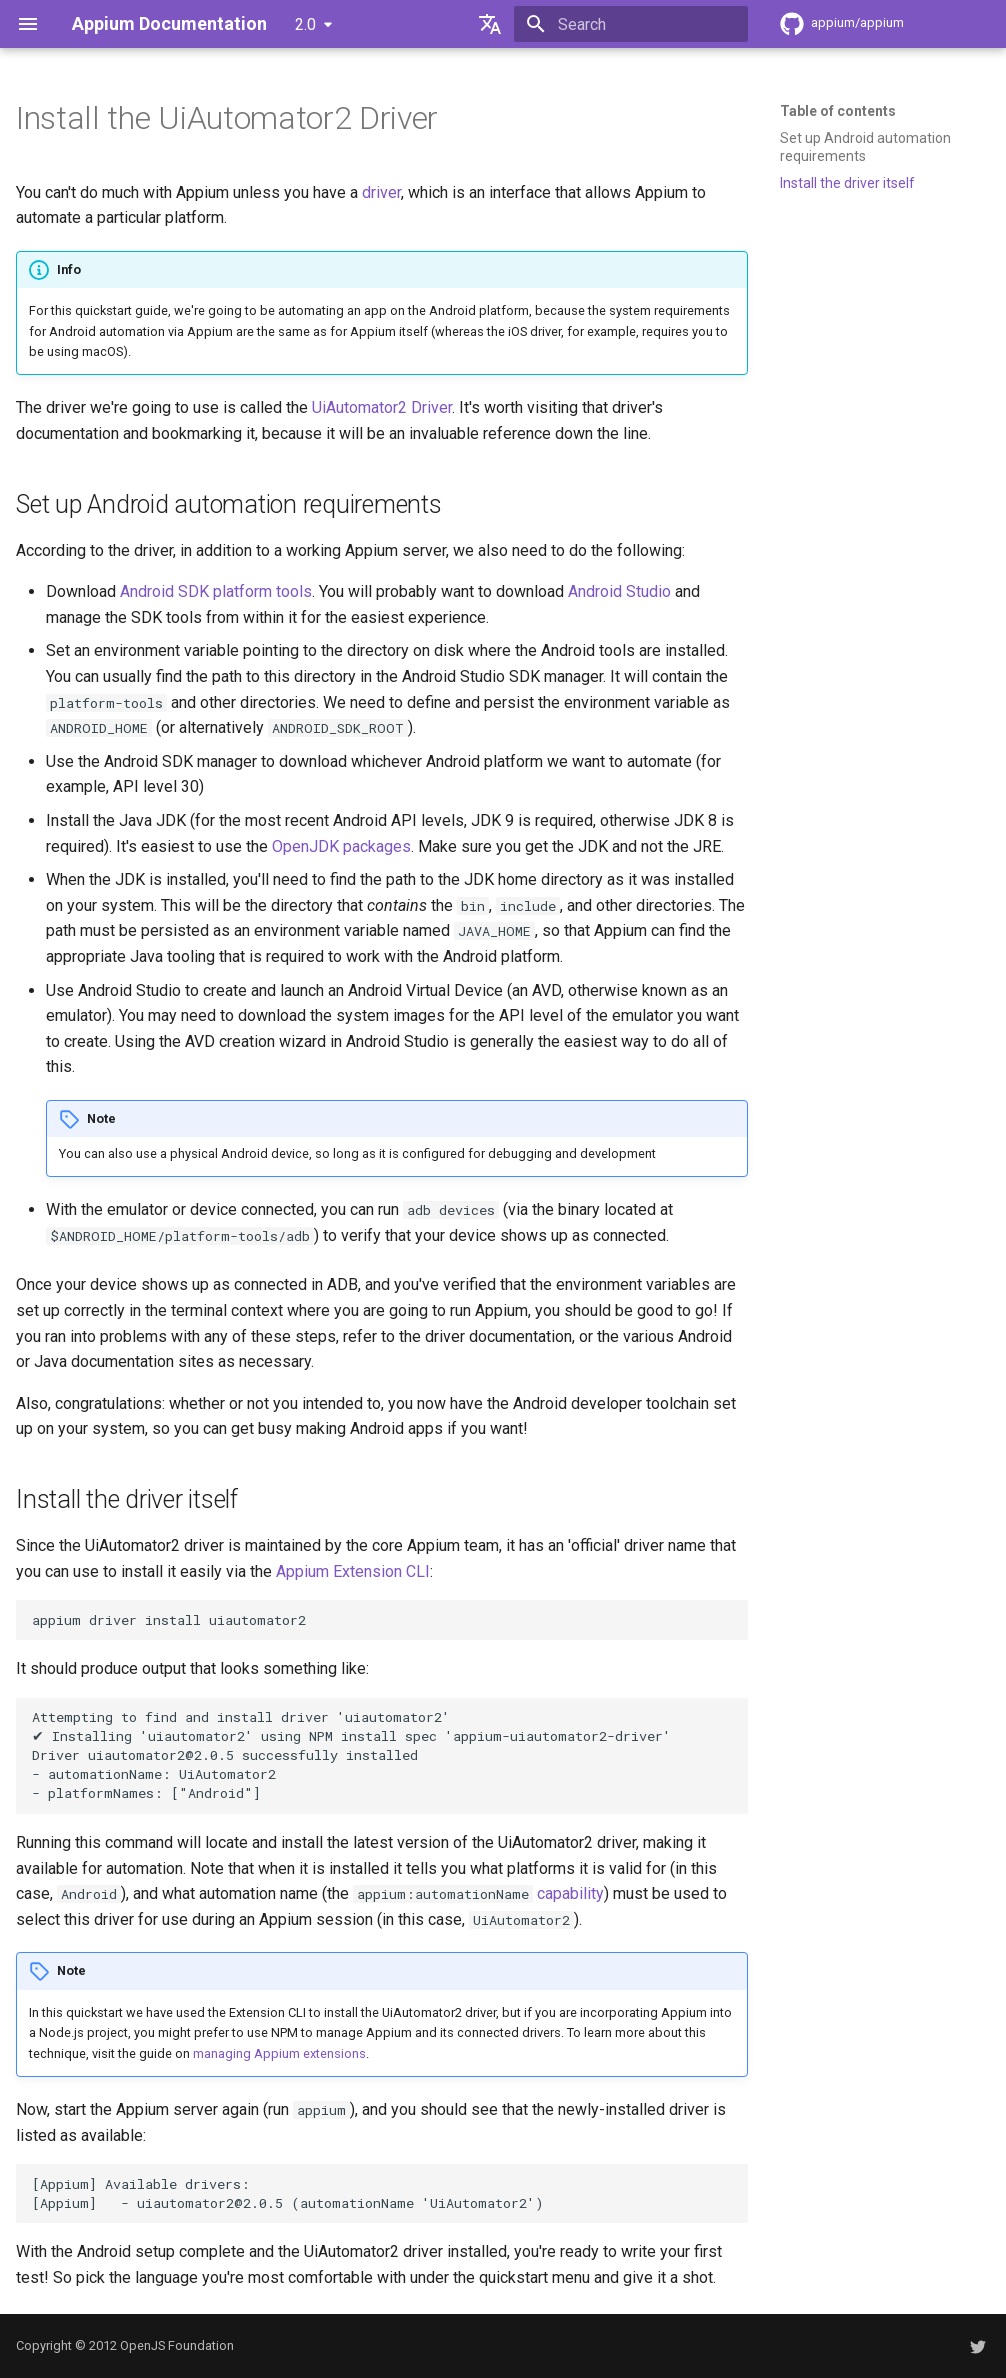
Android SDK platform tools (216, 591)
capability (570, 1893)
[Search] (631, 24)
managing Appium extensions (279, 2053)
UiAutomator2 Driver (382, 407)
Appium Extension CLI (353, 1571)
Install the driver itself (847, 183)
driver (381, 192)
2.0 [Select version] (305, 24)
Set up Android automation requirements (865, 147)
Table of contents (838, 111)
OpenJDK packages (341, 846)
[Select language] (490, 24)
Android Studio (619, 591)
